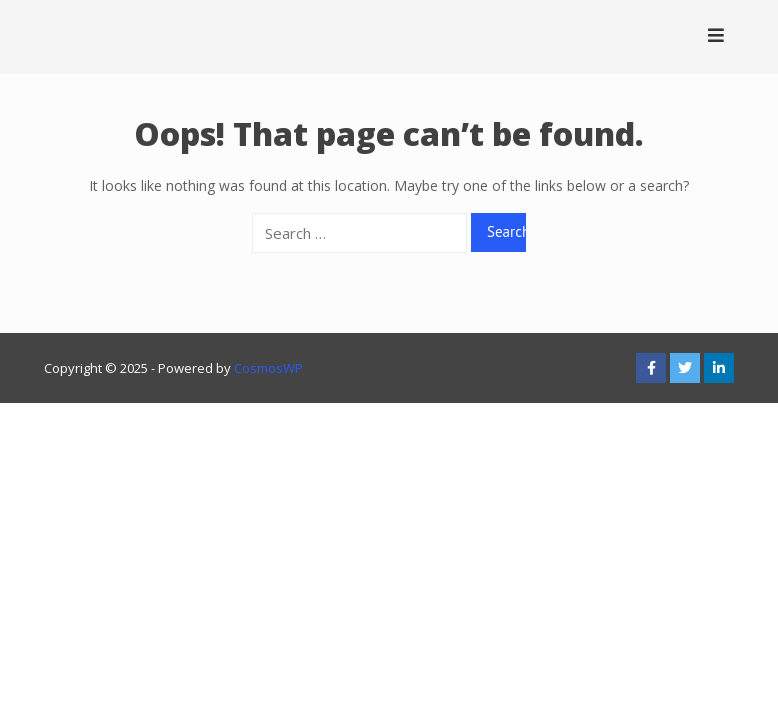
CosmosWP (268, 368)
